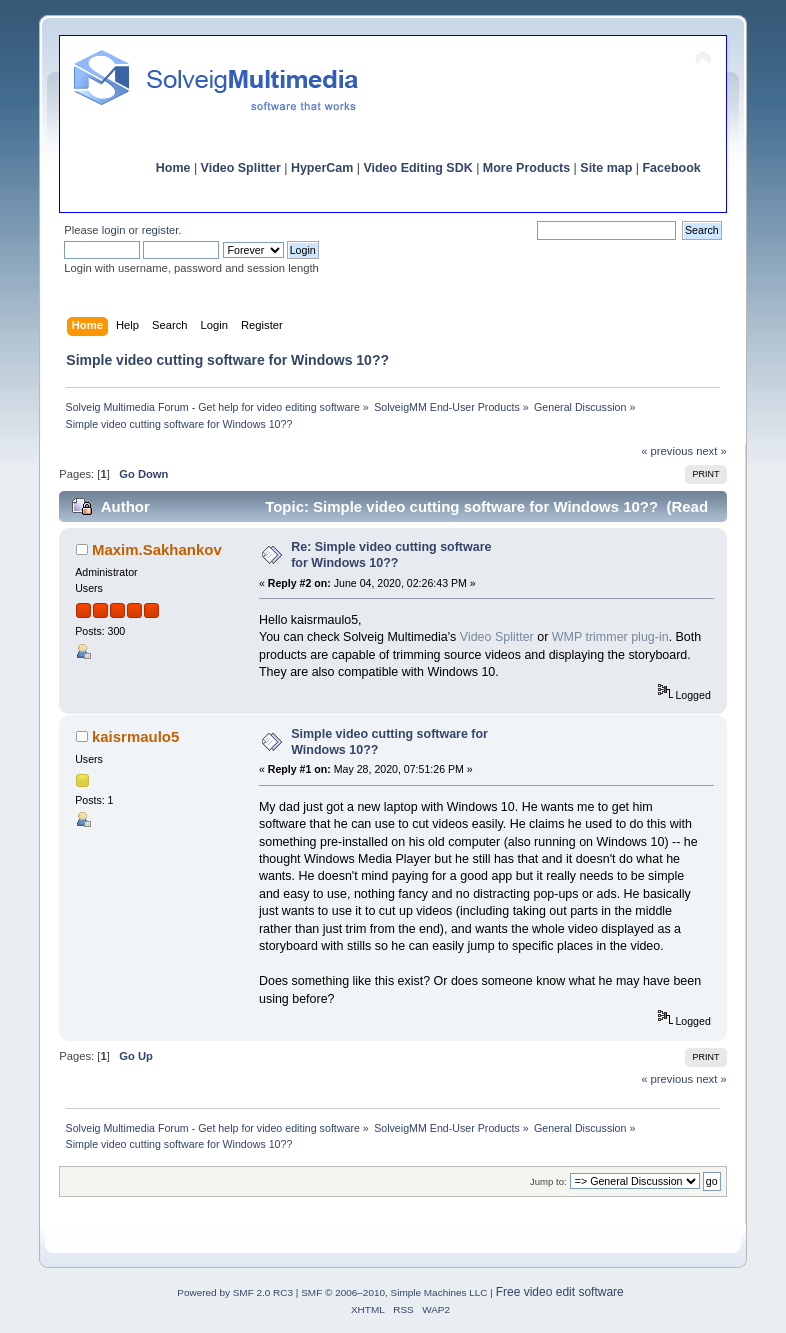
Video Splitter (241, 168)
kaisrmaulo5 (135, 736)
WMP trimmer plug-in (610, 637)
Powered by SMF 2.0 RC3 (235, 1292)
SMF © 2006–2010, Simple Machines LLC (394, 1292)
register (160, 230)
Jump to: (548, 1181)
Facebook (671, 168)
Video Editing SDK (417, 168)
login (114, 230)
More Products (526, 168)
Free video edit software (560, 1292)
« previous (667, 451)
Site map (606, 168)
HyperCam (322, 168)
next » (711, 451)
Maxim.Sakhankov (157, 549)
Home (173, 168)
